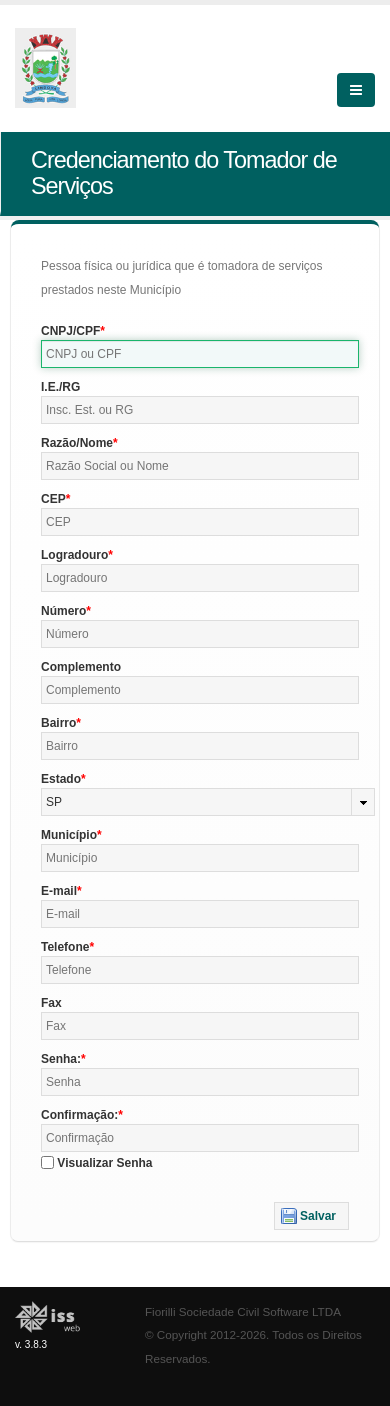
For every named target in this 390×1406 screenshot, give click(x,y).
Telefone (65, 947)
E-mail (59, 891)
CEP (53, 499)
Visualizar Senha (104, 1163)
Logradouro (74, 555)
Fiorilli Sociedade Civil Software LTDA (243, 1311)
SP (54, 802)
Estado (61, 779)
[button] (311, 1216)
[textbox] (200, 354)
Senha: (61, 1059)
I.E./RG (60, 387)
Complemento (81, 667)
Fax (51, 1003)
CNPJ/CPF (70, 331)
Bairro (58, 723)
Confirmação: (79, 1115)
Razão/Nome (77, 443)
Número (63, 611)
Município (69, 835)
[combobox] (208, 802)
